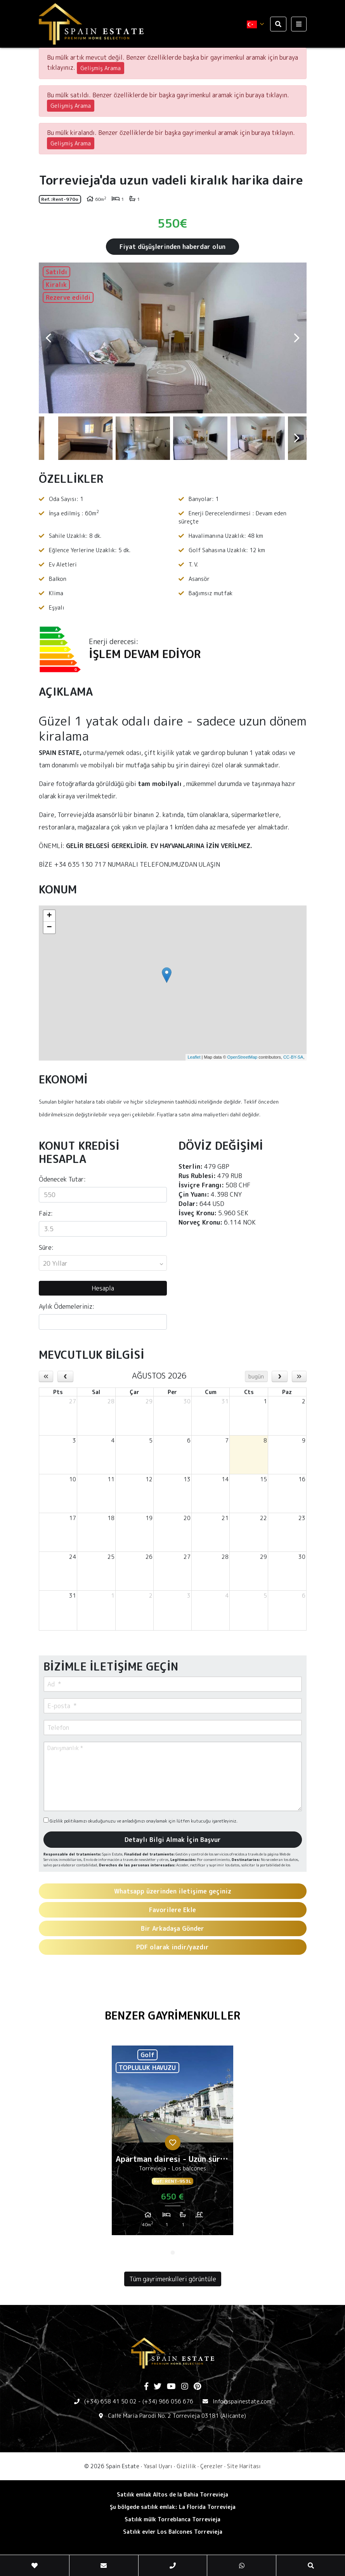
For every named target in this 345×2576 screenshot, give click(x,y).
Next (297, 338)
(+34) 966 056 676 (167, 2401)
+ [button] (49, 916)
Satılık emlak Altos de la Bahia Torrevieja (172, 2494)
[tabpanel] (172, 2143)
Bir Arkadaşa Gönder (172, 1928)
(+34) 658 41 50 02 (110, 2401)
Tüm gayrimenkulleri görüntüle (172, 2279)
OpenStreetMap (242, 1057)
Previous (48, 338)
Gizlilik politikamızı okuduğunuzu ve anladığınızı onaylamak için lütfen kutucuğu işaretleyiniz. (140, 1821)
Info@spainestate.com (242, 2401)
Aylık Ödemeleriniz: (66, 1306)
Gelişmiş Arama (100, 68)
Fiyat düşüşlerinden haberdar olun (172, 246)
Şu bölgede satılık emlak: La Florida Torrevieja (173, 2506)
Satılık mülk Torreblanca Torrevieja (172, 2519)
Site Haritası (244, 2466)
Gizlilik (186, 2466)
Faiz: (46, 1213)
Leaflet (193, 1057)
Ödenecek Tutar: (62, 1179)
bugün (256, 1376)
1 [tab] (173, 2253)
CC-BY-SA (293, 1057)
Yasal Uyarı (158, 2466)
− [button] (49, 927)
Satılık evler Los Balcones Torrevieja (172, 2531)
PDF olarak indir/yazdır (172, 1947)
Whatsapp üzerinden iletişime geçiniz (172, 1891)
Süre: (46, 1247)
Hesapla (103, 1288)
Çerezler (211, 2466)
